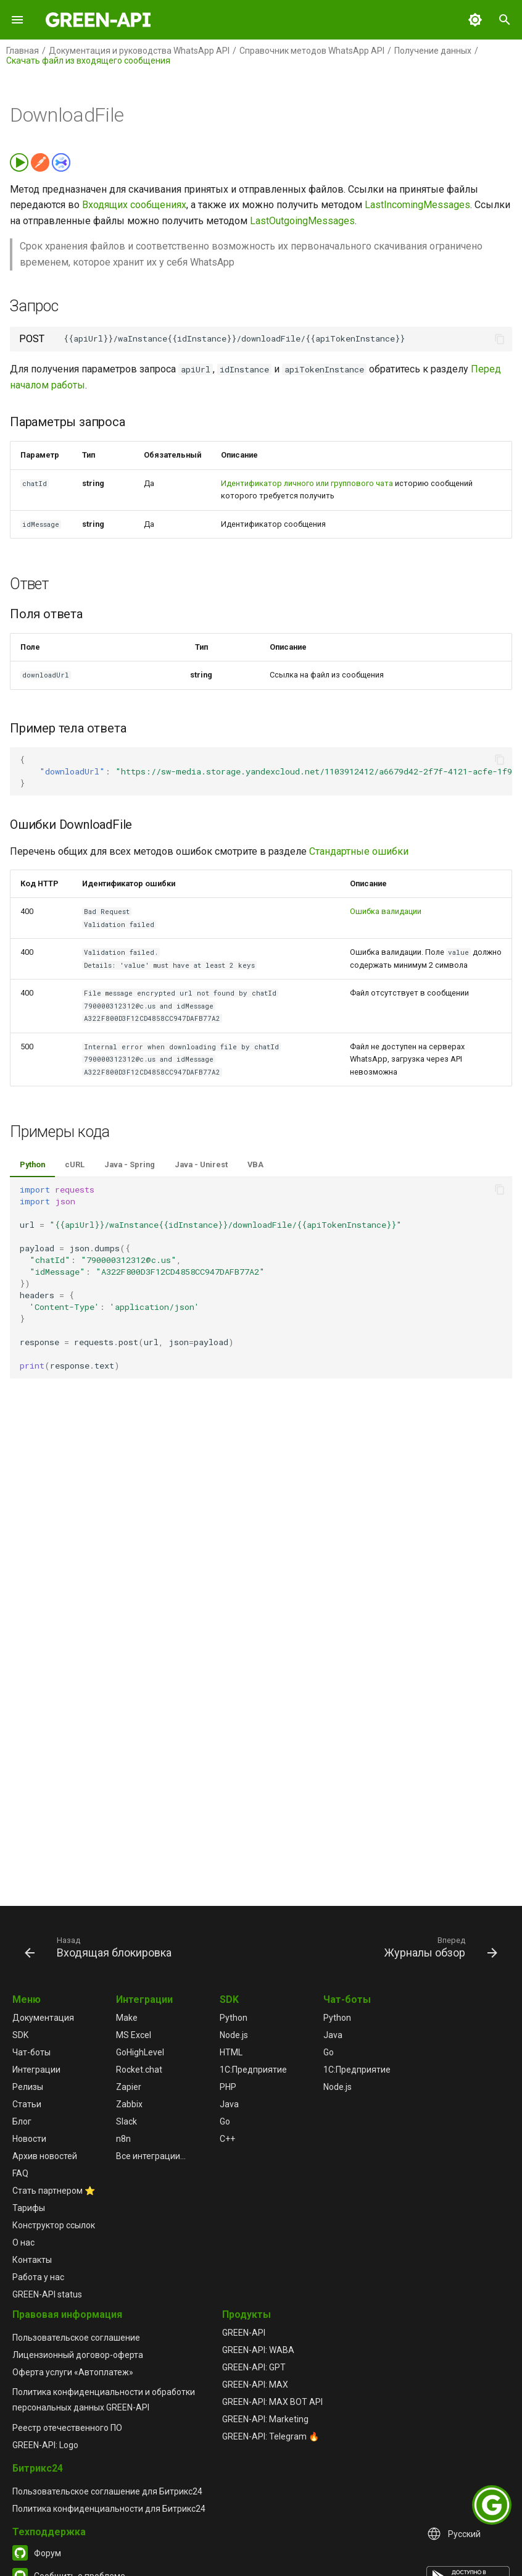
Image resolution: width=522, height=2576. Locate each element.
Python (32, 1164)
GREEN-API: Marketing (265, 2419)
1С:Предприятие (253, 2070)
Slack (126, 2121)
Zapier (128, 2087)
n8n (123, 2139)
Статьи (26, 2104)
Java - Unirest (201, 1164)
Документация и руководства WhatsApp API (139, 51)
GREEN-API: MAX (255, 2384)
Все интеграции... (151, 2156)
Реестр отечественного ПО (67, 2428)
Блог (21, 2121)
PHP (228, 2087)
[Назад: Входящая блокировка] (100, 1947)
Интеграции (36, 2070)
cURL (75, 1164)
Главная (22, 51)
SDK (20, 2035)
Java (229, 2104)
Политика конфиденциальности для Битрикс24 (108, 2509)
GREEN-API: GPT (254, 2367)
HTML (231, 2052)
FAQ (20, 2173)
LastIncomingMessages (417, 205)
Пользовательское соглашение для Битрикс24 (107, 2491)
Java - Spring (129, 1164)
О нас (23, 2242)
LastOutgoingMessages (302, 221)
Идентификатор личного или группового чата (307, 483)
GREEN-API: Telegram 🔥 (270, 2436)
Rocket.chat (139, 2070)
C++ (227, 2139)
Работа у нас (38, 2277)
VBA (255, 1164)
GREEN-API (243, 2333)
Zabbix (129, 2104)
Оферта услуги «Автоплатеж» (72, 2372)
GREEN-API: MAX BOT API (272, 2402)
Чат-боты (31, 2052)
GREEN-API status (47, 2294)
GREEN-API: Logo (45, 2445)
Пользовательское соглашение (76, 2338)
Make (127, 2018)
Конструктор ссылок (53, 2225)
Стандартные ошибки (358, 851)
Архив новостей (44, 2156)
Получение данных (432, 51)
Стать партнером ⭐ (53, 2191)
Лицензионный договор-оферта (77, 2355)
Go (225, 2121)
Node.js (234, 2035)
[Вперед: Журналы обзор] (438, 1947)
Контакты (32, 2260)
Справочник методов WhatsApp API (311, 51)
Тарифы (28, 2208)
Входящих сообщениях (134, 205)
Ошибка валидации (385, 911)
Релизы (27, 2087)
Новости (29, 2139)
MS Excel (133, 2035)
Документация (43, 2018)
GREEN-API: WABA (258, 2350)
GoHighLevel (140, 2052)
